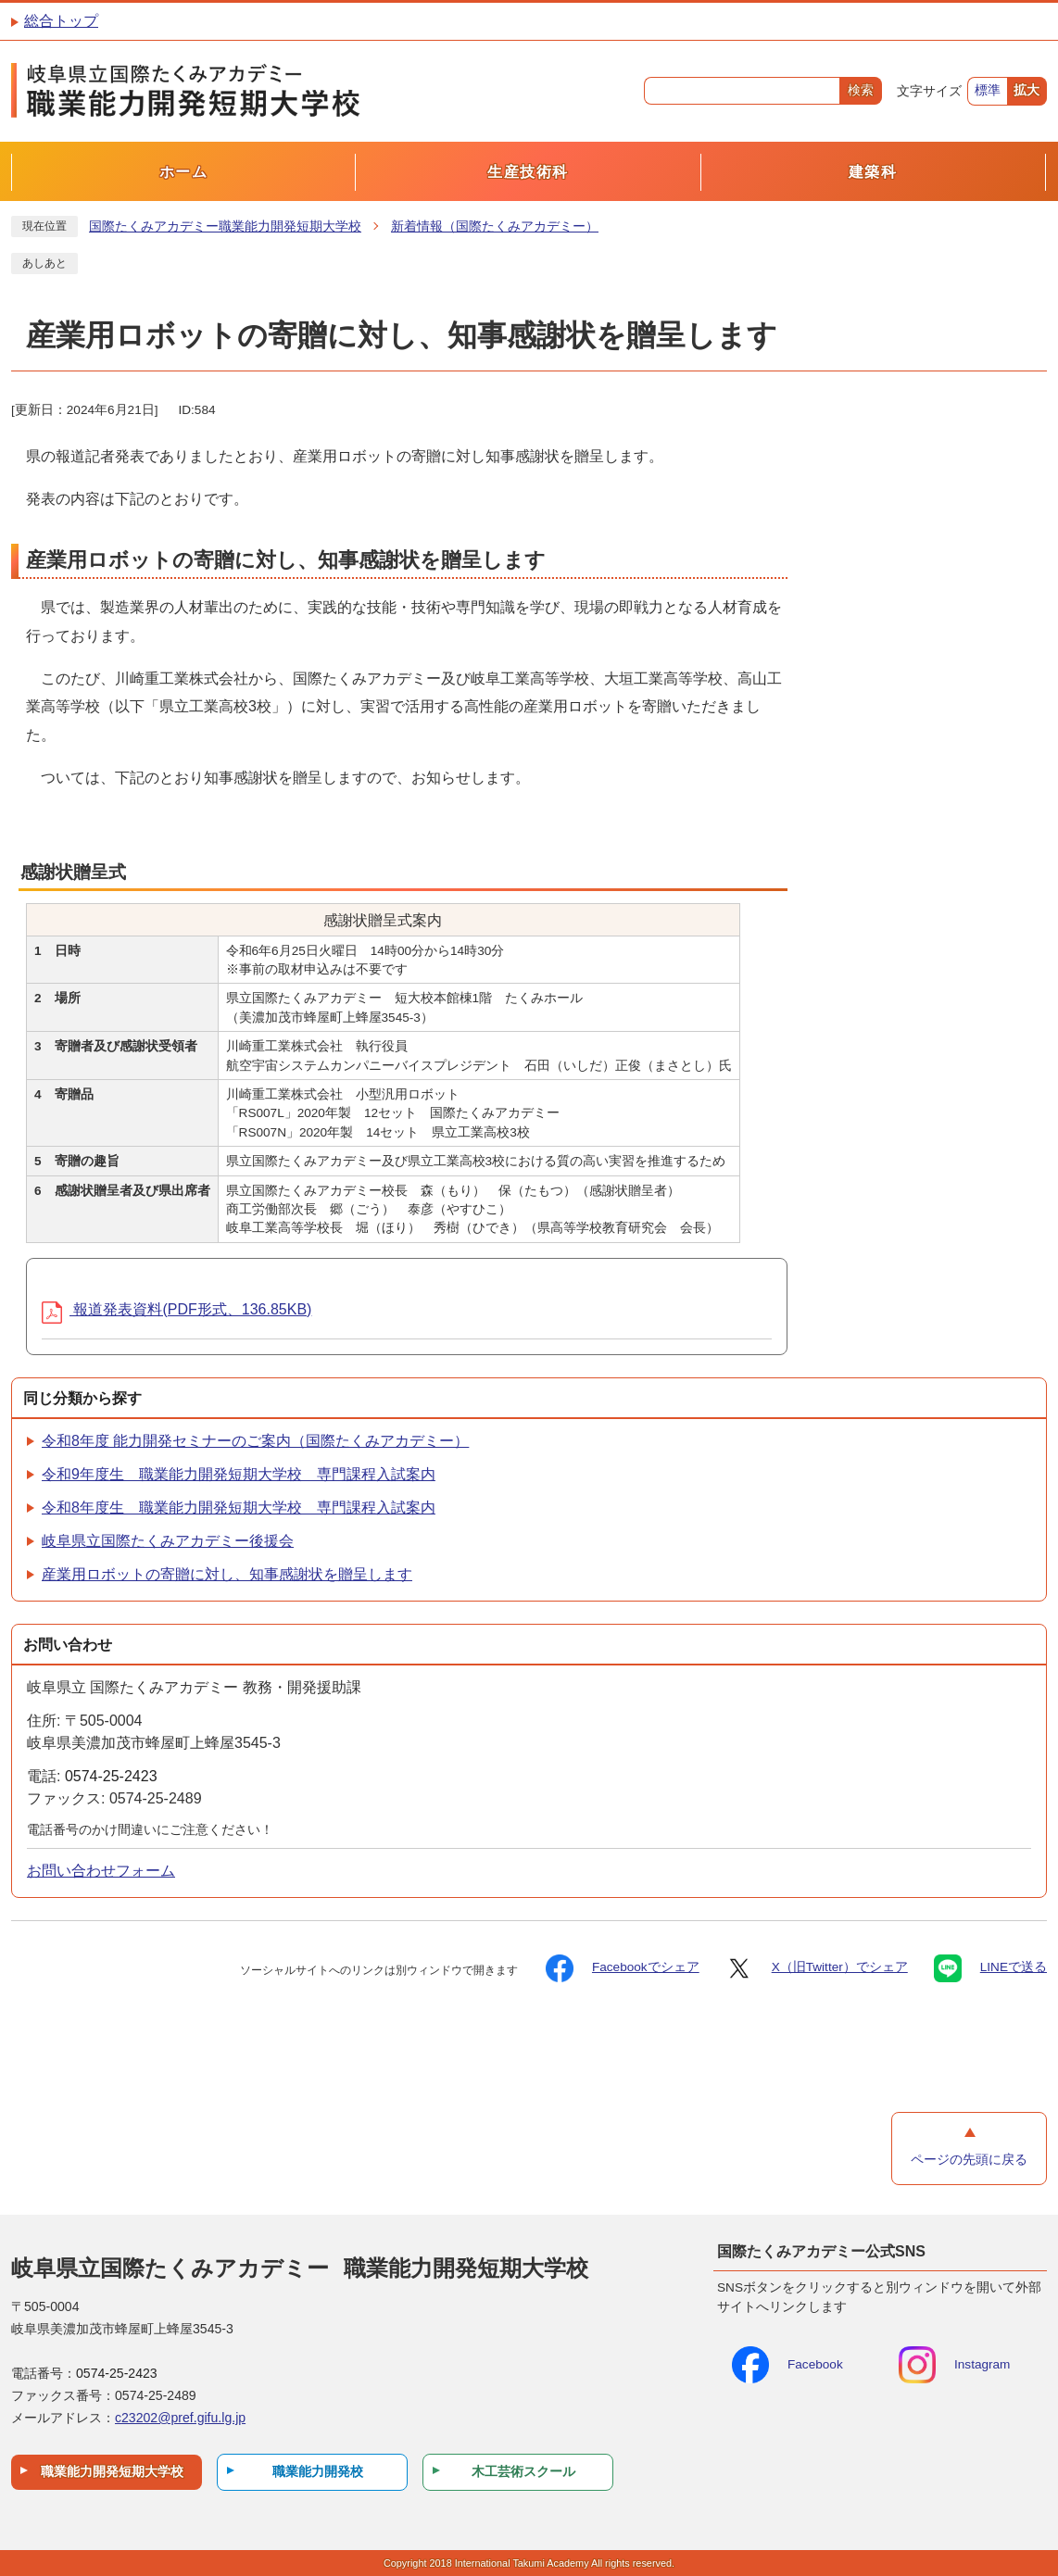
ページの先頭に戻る (969, 2160)
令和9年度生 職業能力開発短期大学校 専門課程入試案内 (238, 1474)
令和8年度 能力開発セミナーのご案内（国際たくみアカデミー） (255, 1441)
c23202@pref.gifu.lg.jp (180, 2417)
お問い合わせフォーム (101, 1871)
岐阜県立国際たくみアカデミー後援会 (168, 1541)
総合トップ (61, 21)
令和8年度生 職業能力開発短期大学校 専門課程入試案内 (238, 1507)
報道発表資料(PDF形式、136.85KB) (176, 1309)
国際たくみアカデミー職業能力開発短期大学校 (225, 226)
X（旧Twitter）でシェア (816, 1968)
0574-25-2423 (111, 1776)
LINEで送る (990, 1968)
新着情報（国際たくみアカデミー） (494, 226)
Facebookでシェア (622, 1968)
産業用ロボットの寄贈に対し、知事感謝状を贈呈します (227, 1574)
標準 (988, 90)
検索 (861, 90)
